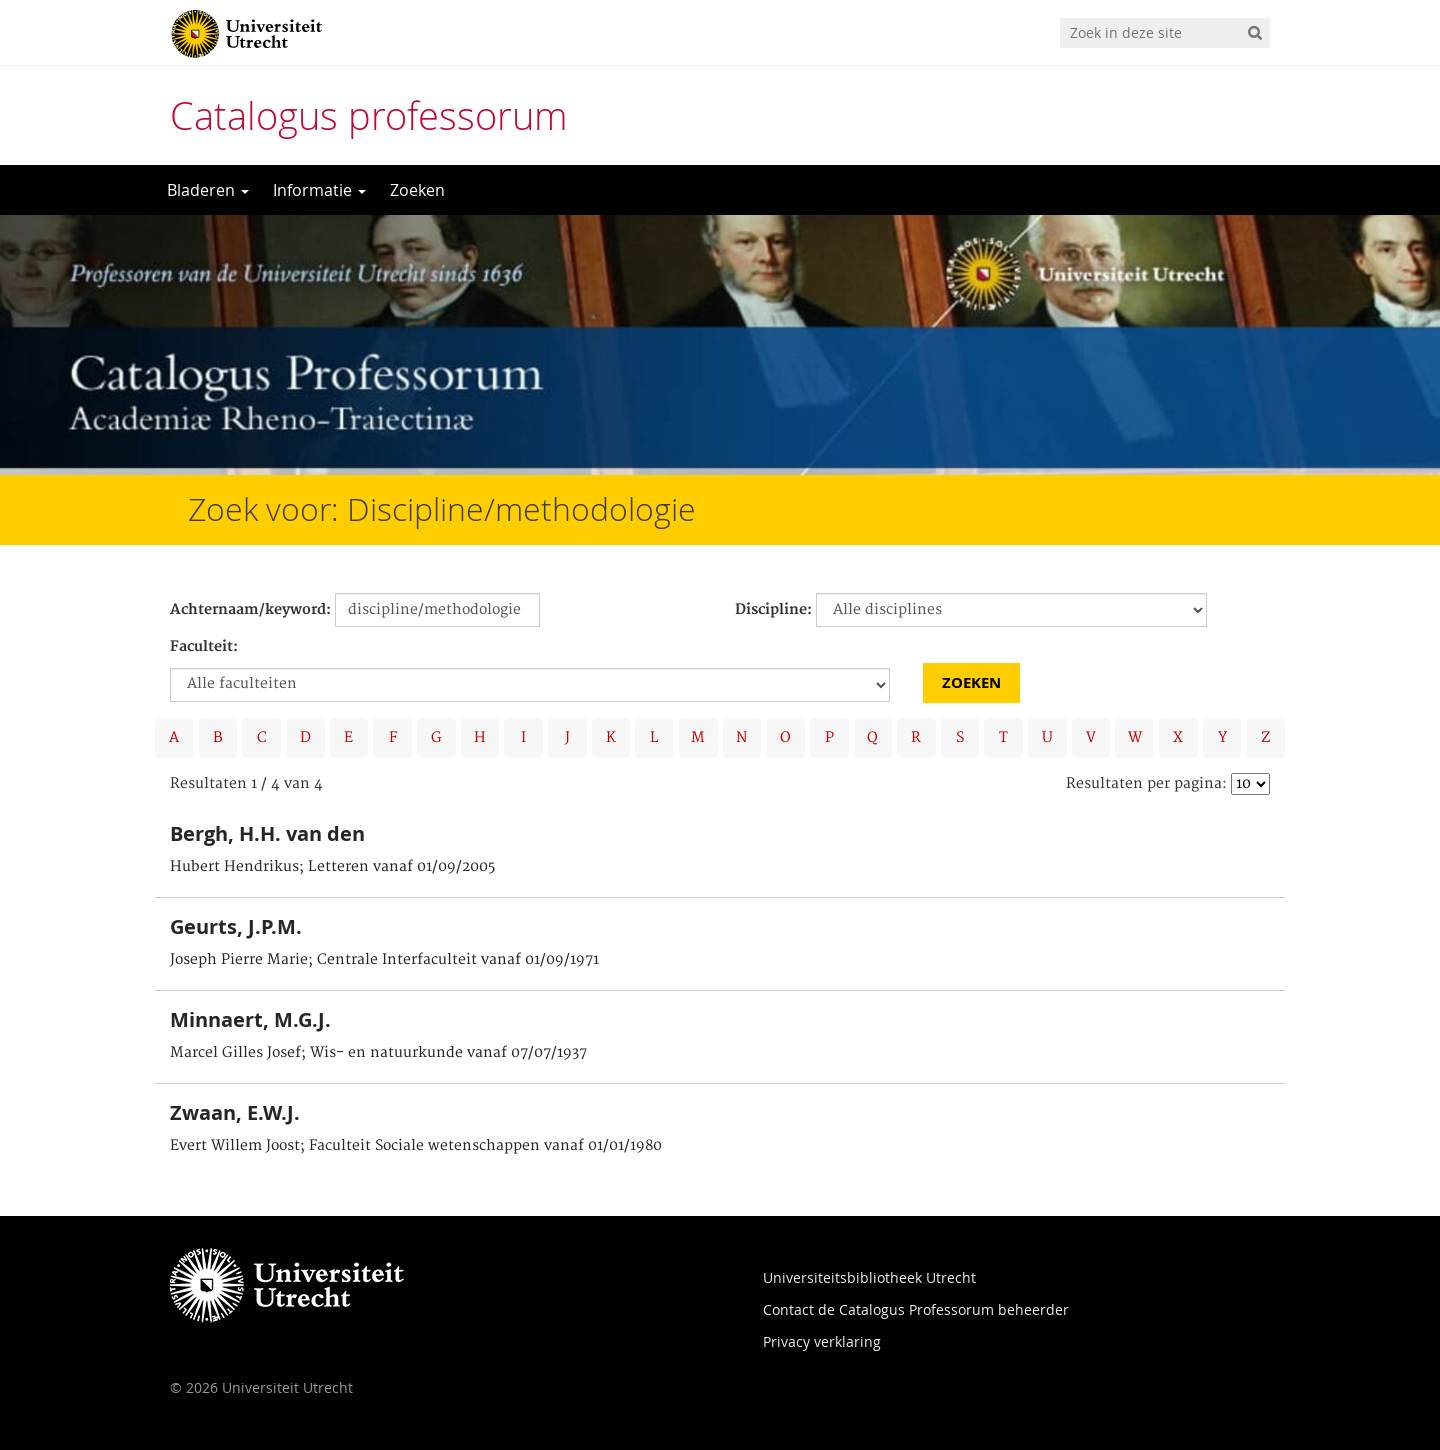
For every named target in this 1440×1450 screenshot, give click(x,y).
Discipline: (773, 610)
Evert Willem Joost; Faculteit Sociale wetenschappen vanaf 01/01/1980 (416, 1146)
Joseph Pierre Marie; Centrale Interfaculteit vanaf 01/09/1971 (384, 960)
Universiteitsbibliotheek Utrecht (869, 1277)
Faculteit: (204, 647)
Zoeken (417, 190)
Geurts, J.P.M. (236, 926)
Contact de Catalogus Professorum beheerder (916, 1309)
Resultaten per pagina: (1146, 784)
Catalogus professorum (369, 115)
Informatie (319, 190)
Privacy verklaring (822, 1341)
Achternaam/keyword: (250, 610)
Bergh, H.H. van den (267, 833)
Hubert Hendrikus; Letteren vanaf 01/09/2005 (332, 867)
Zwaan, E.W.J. (235, 1112)
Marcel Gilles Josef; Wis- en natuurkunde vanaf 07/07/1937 (378, 1053)
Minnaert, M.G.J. (250, 1019)
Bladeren (208, 190)
